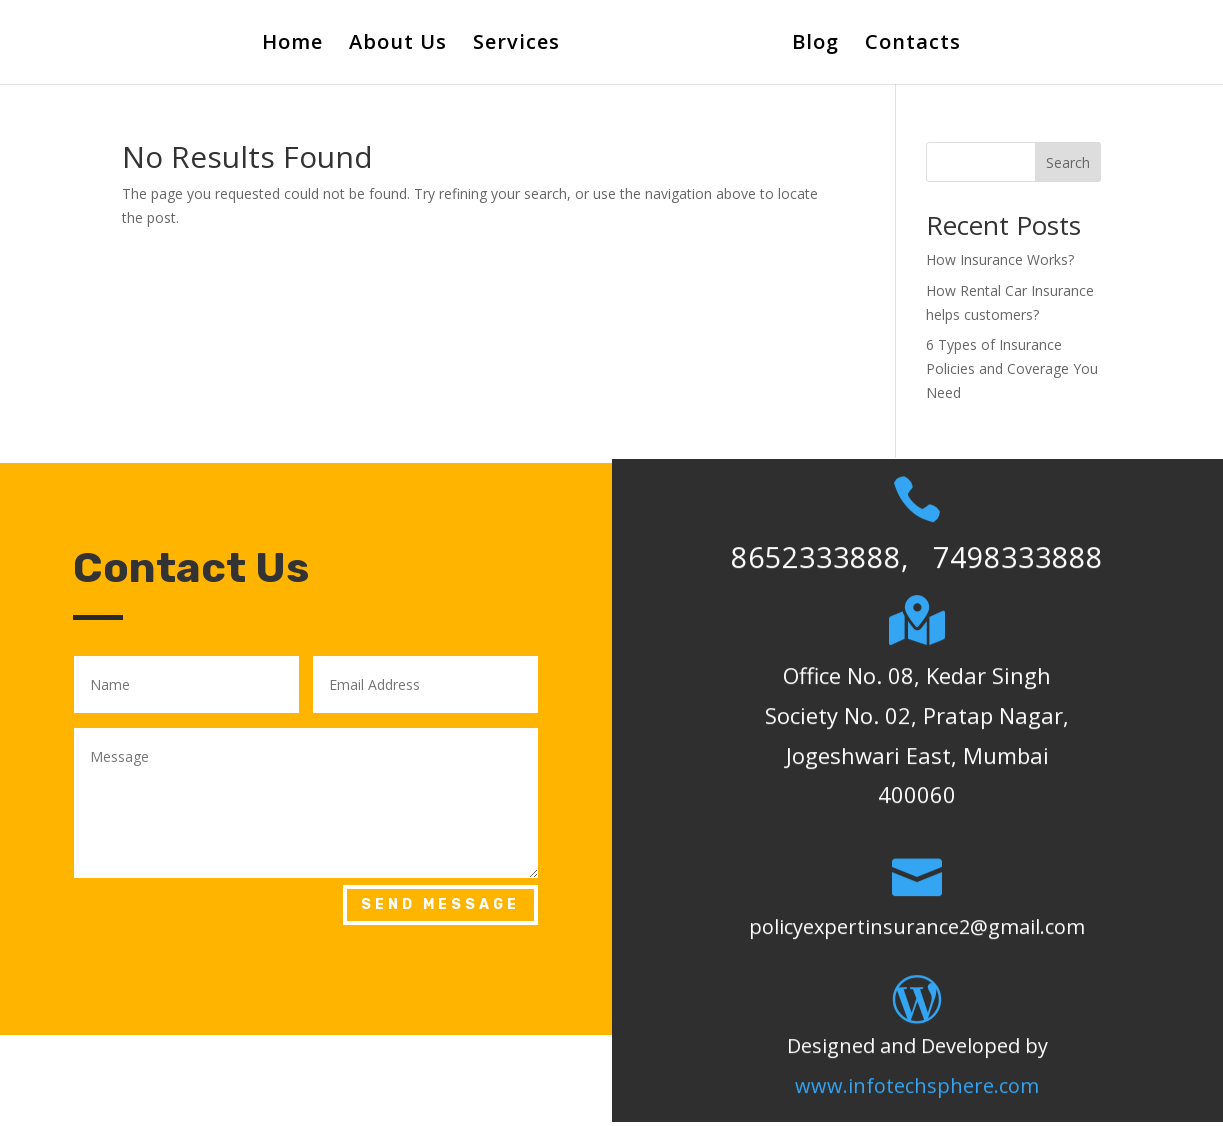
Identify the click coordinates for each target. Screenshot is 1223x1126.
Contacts (913, 45)
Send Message (440, 904)
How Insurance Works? (1000, 259)
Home (292, 45)
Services (516, 45)
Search (1068, 162)
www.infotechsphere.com (917, 1064)
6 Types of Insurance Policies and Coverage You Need (1012, 368)
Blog (815, 45)
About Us (398, 45)
